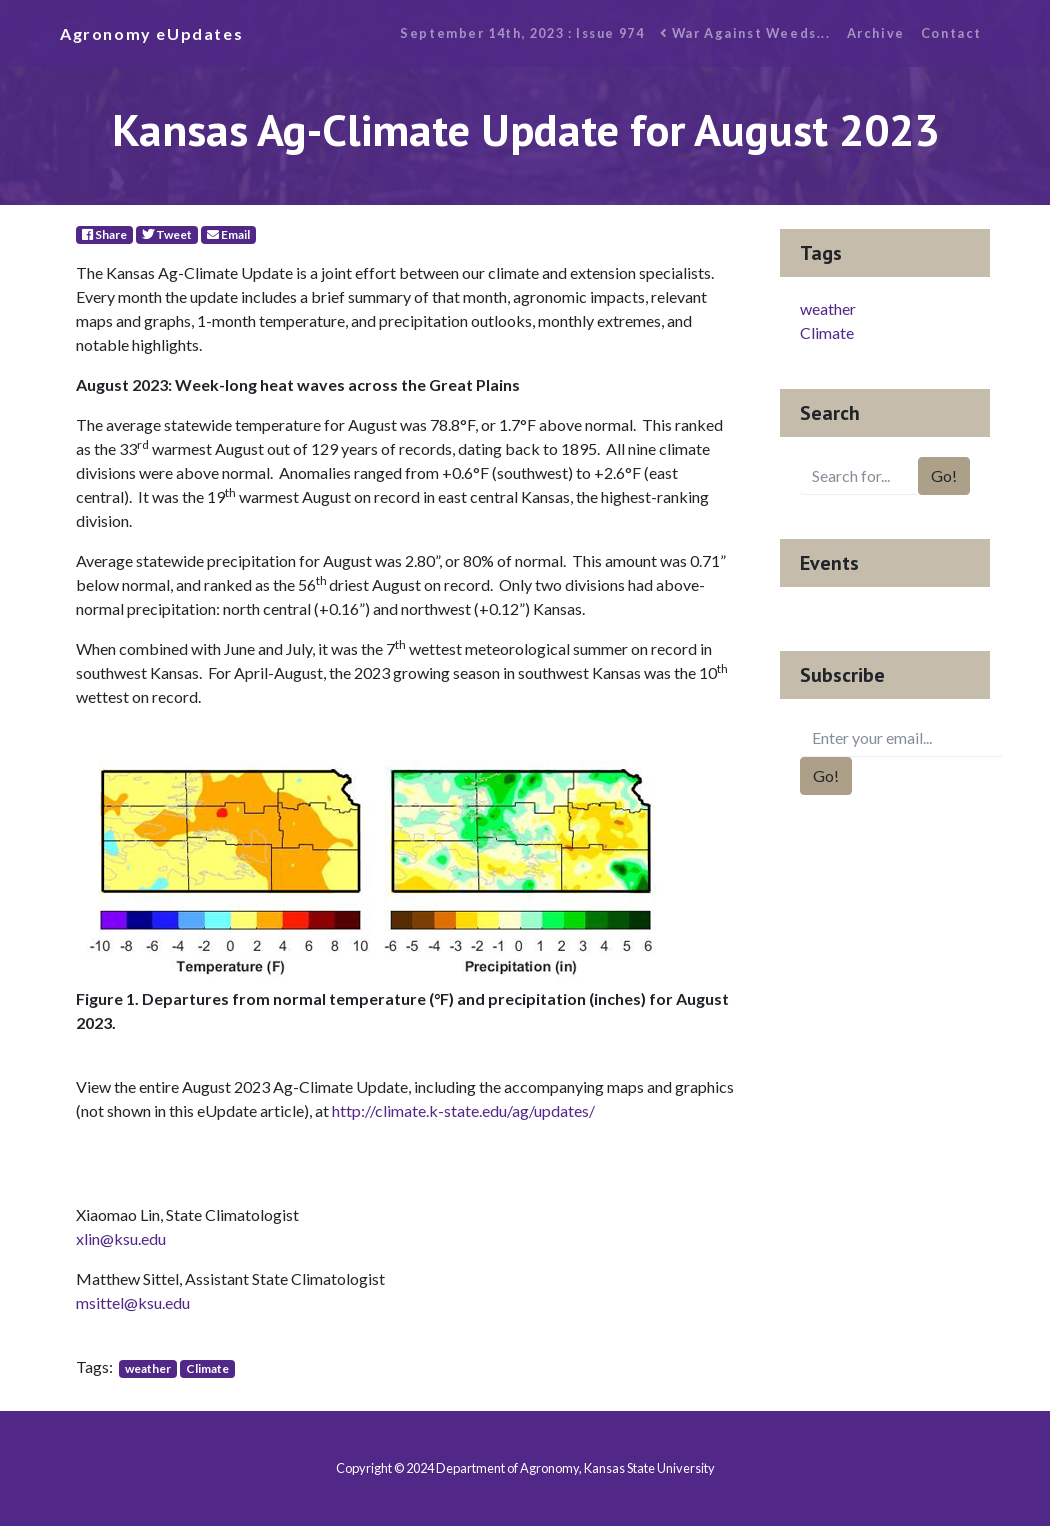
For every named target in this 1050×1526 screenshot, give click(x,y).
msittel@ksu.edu (133, 1302)
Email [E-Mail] (228, 234)
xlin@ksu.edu (121, 1238)
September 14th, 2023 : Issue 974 (522, 33)
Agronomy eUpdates (151, 33)
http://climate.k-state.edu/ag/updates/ (463, 1110)
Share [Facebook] (104, 234)
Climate (207, 1368)
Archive (876, 33)
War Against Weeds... (745, 33)
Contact (951, 33)
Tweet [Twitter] (167, 234)
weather (148, 1368)
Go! (944, 475)
